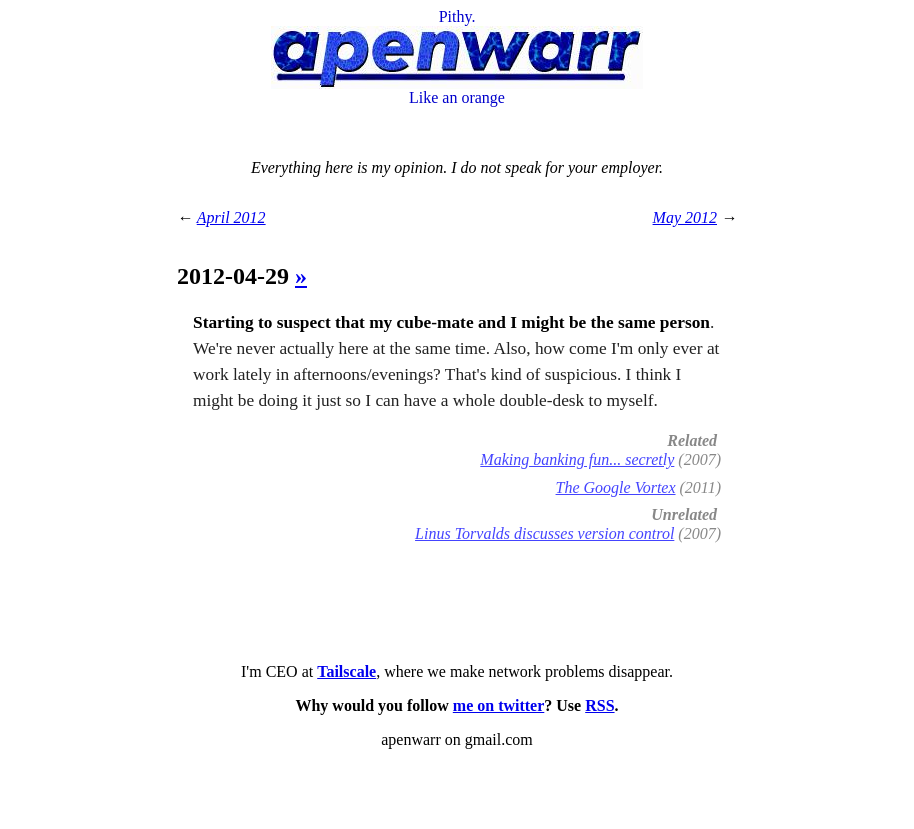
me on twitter (499, 705)
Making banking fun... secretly (577, 459)
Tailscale (346, 671)
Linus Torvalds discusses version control (544, 533)
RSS (599, 705)
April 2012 (231, 217)
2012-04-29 (236, 276)
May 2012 (685, 217)
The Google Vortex (616, 487)
